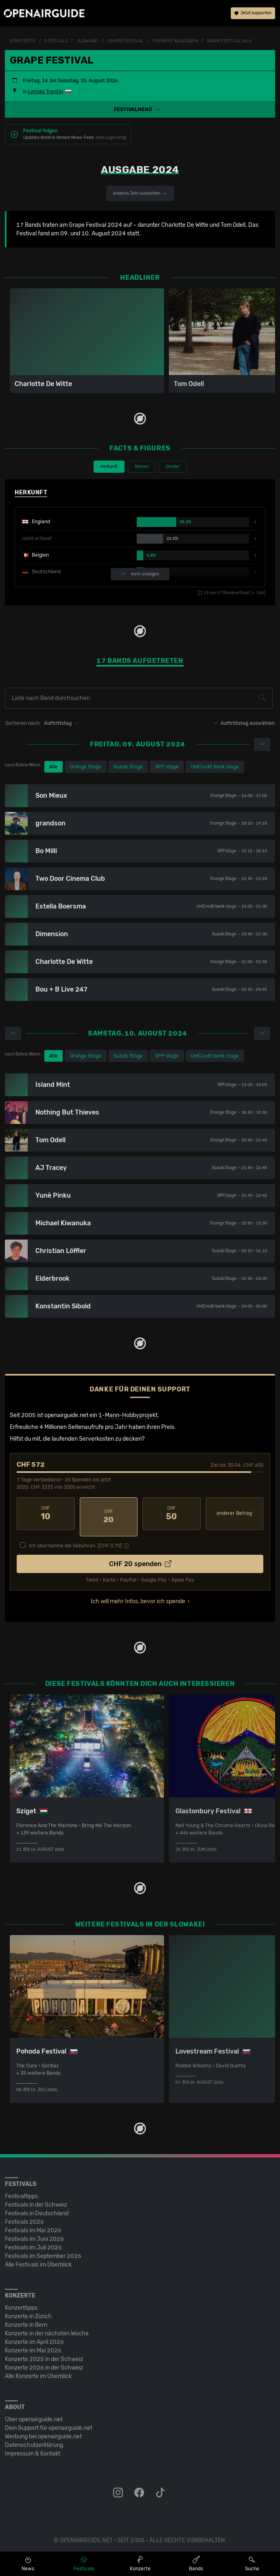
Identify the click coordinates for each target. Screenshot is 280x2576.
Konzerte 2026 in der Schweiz (44, 2361)
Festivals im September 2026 (43, 2249)
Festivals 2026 (24, 2215)
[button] (140, 109)
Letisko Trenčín (45, 91)
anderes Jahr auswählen (140, 193)
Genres (142, 466)
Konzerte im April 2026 (34, 2335)
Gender (173, 466)
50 (171, 1513)
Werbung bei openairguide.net (43, 2430)
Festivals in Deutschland (36, 2206)
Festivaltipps (21, 2189)
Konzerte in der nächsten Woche (47, 2327)
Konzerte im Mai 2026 (33, 2344)
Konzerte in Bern (26, 2318)
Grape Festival (125, 41)
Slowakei (87, 41)
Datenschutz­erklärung (34, 2438)
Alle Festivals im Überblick (38, 2258)
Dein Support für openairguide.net (48, 2421)
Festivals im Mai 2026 (33, 2224)
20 (109, 1513)
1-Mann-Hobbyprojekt (128, 1415)
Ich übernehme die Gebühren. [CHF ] (75, 1539)
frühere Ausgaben (175, 41)
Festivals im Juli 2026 (33, 2241)
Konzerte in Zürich (28, 2309)
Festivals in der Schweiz (36, 2198)
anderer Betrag (234, 1513)
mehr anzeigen (140, 574)
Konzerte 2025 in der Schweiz (44, 2352)
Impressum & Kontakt (32, 2447)
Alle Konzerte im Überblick (38, 2369)
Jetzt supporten (252, 14)
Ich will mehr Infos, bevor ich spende (138, 1594)
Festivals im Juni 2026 (34, 2232)
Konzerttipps (21, 2301)
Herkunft (109, 466)
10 (45, 1513)
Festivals (56, 41)
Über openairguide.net (34, 2412)
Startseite (23, 41)
